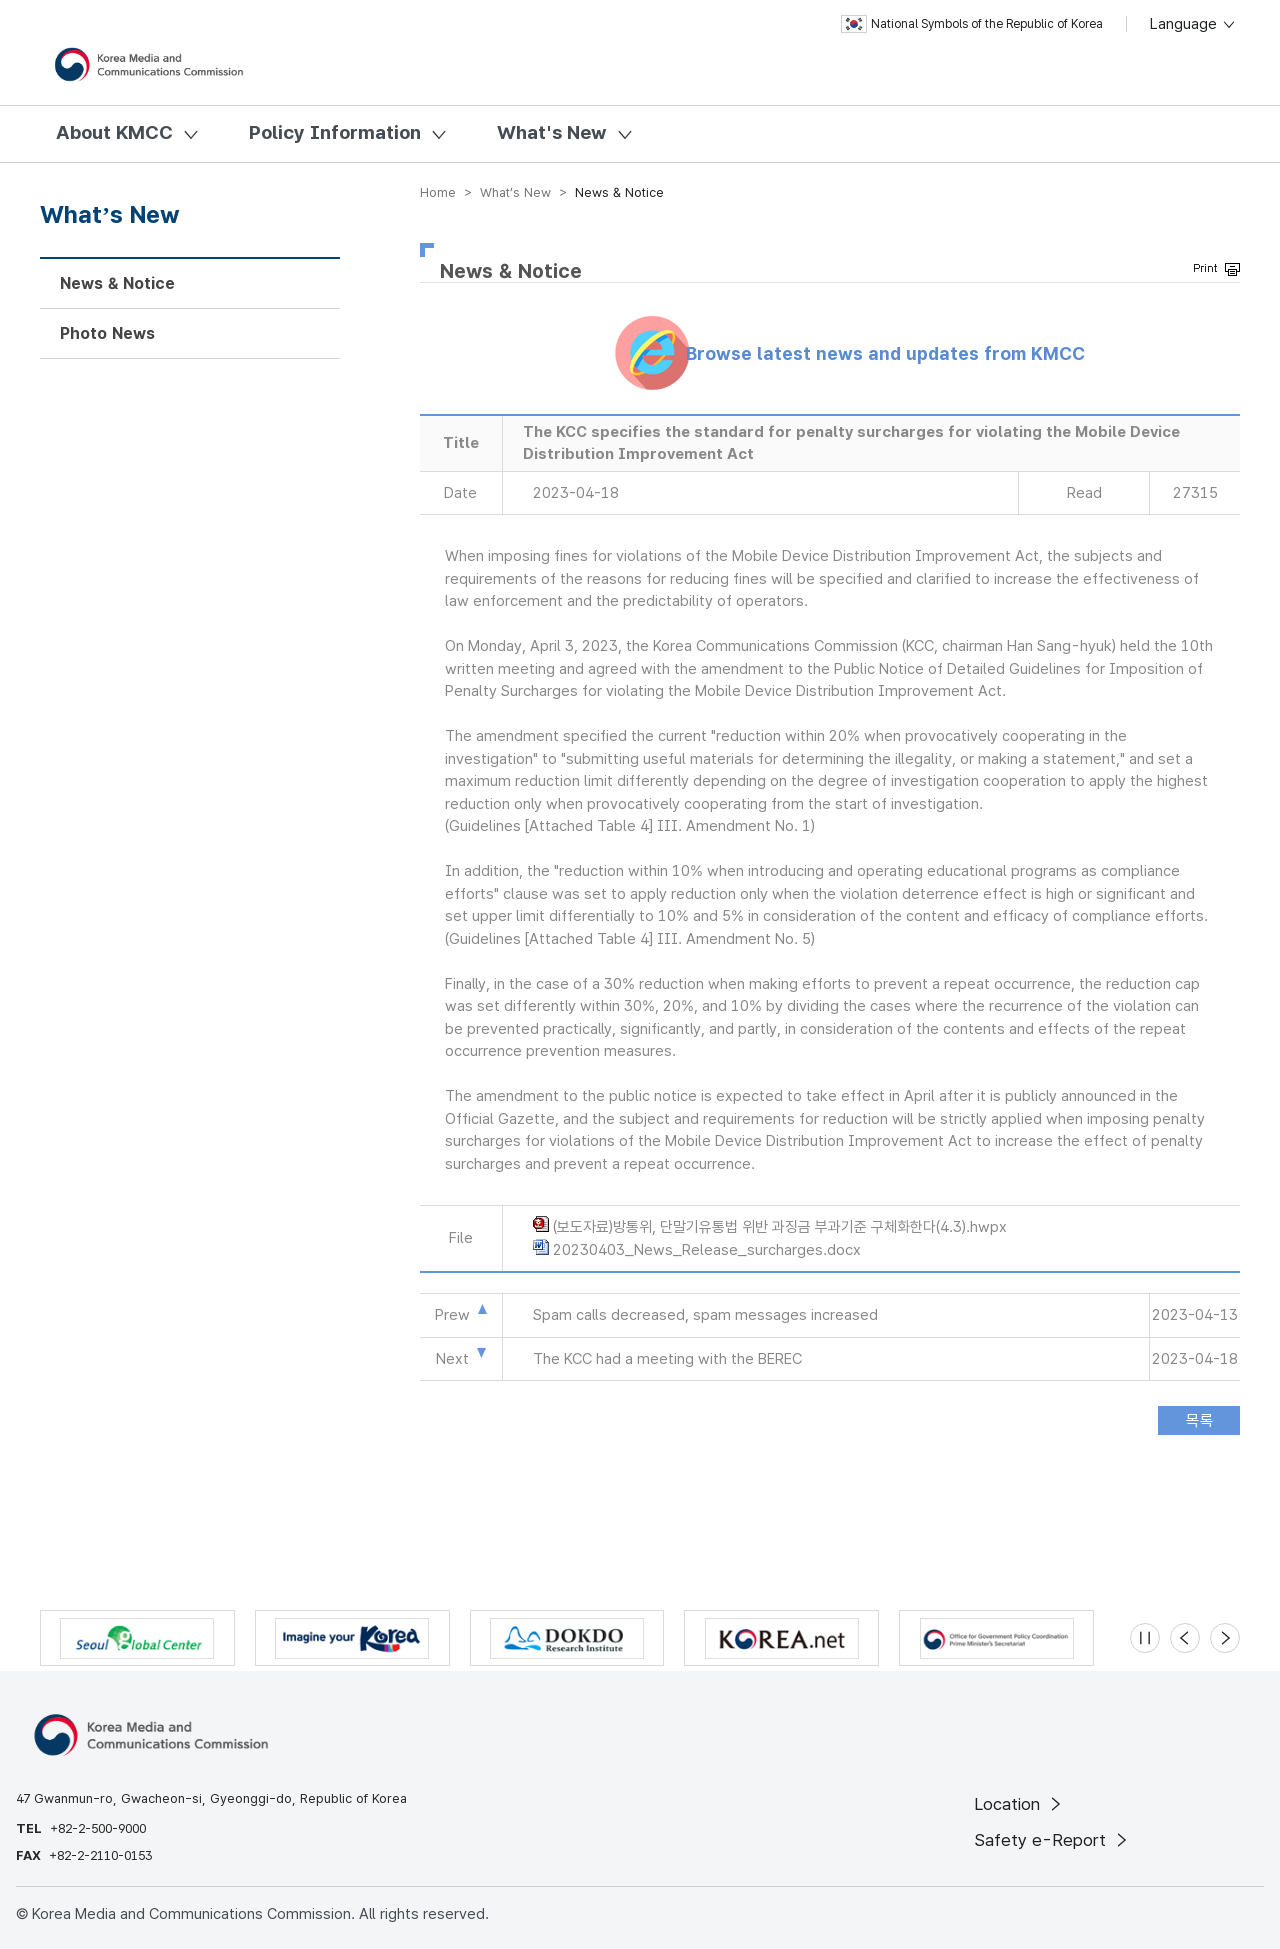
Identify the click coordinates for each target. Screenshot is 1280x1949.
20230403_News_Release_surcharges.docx (707, 1250)
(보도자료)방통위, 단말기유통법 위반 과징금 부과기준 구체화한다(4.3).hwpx (780, 1227)
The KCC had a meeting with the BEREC (667, 1359)
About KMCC (114, 132)
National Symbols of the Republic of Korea (972, 24)
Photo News (107, 333)
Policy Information (335, 132)
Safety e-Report (1052, 1840)
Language (1193, 24)
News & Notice (117, 283)
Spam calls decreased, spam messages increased (705, 1315)
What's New (552, 132)
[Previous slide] (1185, 1638)
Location (1019, 1804)
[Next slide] (1225, 1638)
